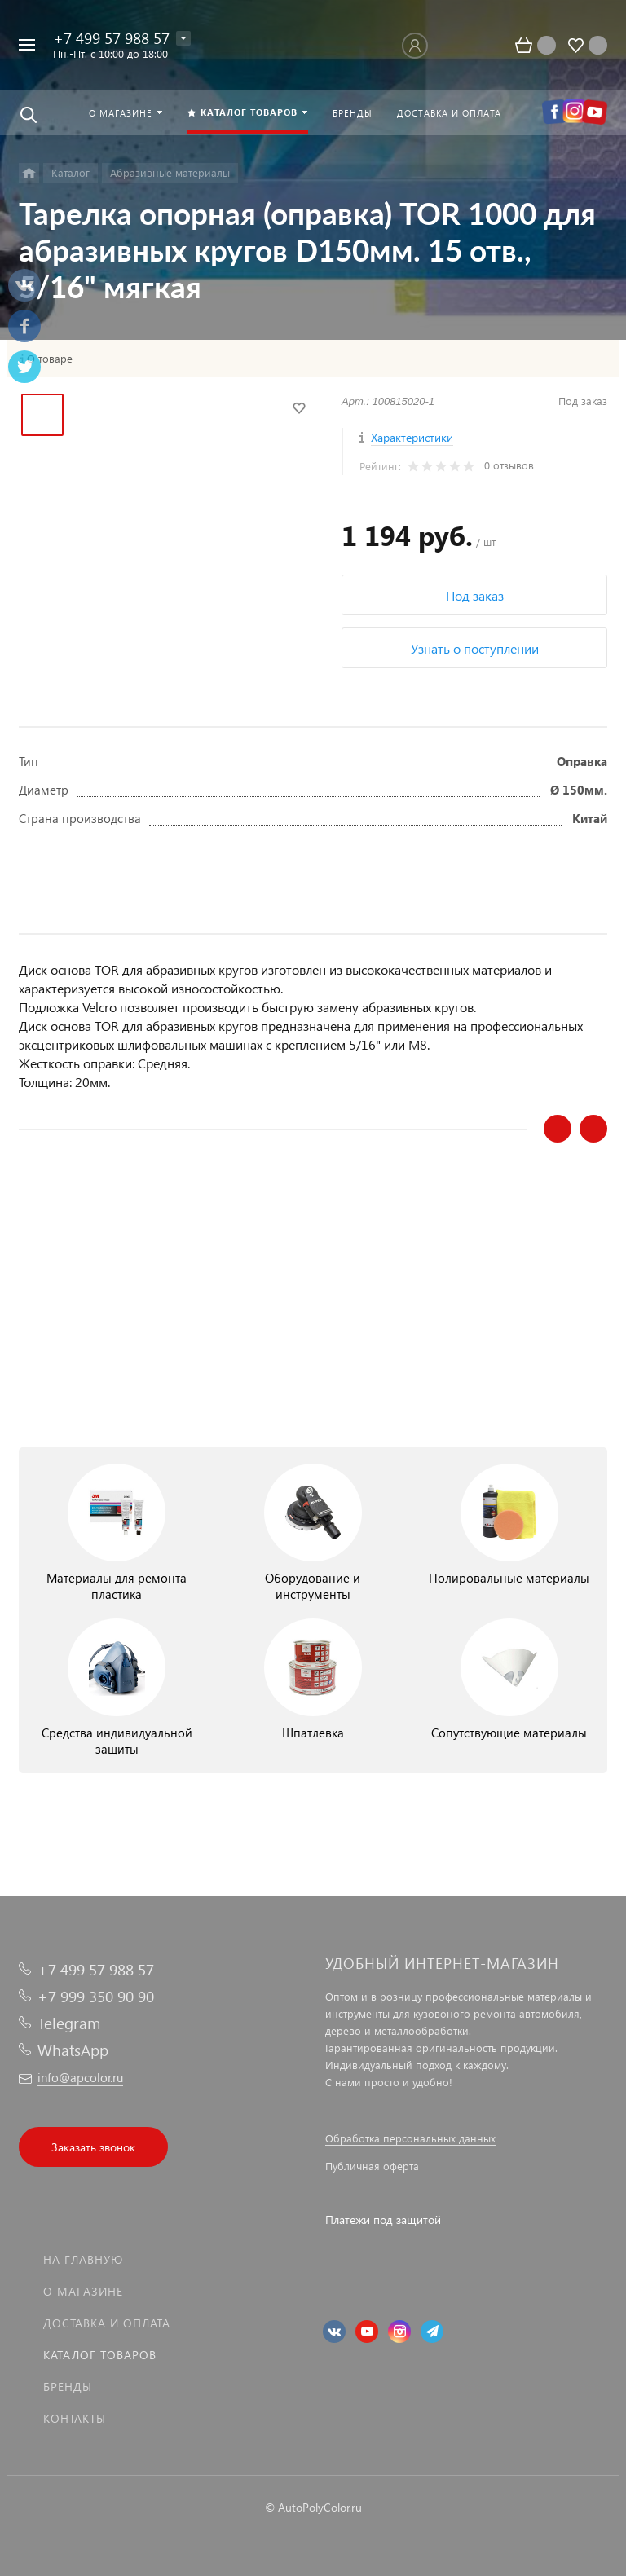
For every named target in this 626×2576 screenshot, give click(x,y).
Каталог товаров (99, 2354)
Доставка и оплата (106, 2323)
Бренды (67, 2386)
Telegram (68, 2023)
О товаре (50, 358)
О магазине (83, 2291)
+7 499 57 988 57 (111, 38)
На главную (83, 2259)
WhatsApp (72, 2050)
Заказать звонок (93, 2147)
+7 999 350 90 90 (95, 1996)
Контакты (74, 2418)
